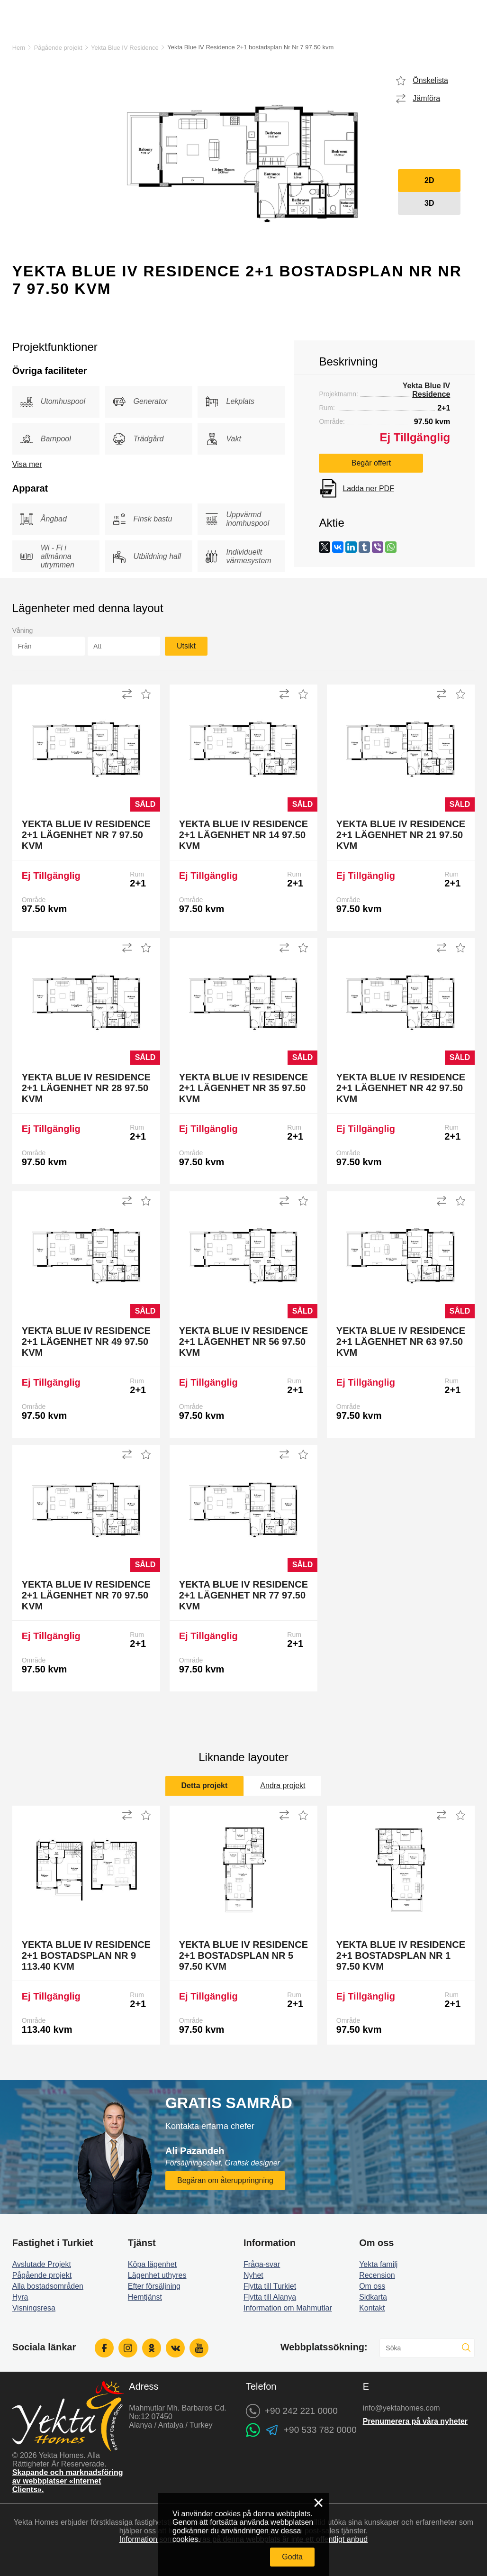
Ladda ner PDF (368, 488)
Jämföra (426, 98)
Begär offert (371, 463)
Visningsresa (33, 2308)
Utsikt (186, 646)
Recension (377, 2275)
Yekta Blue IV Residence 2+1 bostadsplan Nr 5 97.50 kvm (243, 1955)
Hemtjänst (145, 2297)
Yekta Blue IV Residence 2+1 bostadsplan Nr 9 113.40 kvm (86, 1955)
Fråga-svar (262, 2264)
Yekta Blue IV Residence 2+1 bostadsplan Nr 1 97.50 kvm (400, 1955)
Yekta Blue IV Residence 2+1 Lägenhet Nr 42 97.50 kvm (400, 1088)
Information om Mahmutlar (288, 2308)
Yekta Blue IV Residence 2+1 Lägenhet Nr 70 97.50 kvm (86, 1595)
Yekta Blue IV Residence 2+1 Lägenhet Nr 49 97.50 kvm (86, 1341)
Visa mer (27, 464)
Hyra (20, 2297)
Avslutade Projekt (41, 2264)
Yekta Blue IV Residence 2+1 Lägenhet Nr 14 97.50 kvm (243, 835)
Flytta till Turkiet (270, 2286)
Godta (292, 2557)
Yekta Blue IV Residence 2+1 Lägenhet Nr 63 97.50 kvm (400, 1341)
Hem (18, 47)
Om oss (372, 2286)
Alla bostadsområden (47, 2286)
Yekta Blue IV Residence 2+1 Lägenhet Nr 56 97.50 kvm (243, 1341)
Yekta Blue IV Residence (125, 47)
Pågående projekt (58, 47)
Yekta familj (378, 2264)
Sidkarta (373, 2297)
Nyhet (253, 2275)
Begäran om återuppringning (225, 2180)
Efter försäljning (154, 2286)
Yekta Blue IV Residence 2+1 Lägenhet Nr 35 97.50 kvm (243, 1088)
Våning (22, 630)
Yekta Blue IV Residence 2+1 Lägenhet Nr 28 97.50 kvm (86, 1088)
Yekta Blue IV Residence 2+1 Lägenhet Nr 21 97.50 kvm (400, 835)
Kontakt (372, 2308)
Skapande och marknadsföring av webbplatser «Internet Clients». (67, 2481)
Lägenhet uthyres (157, 2275)
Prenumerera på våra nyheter (415, 2421)
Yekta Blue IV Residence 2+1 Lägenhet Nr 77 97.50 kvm (243, 1595)
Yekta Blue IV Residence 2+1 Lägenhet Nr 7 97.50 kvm (86, 835)
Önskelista (430, 80)
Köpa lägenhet (152, 2264)
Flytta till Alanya (270, 2297)
